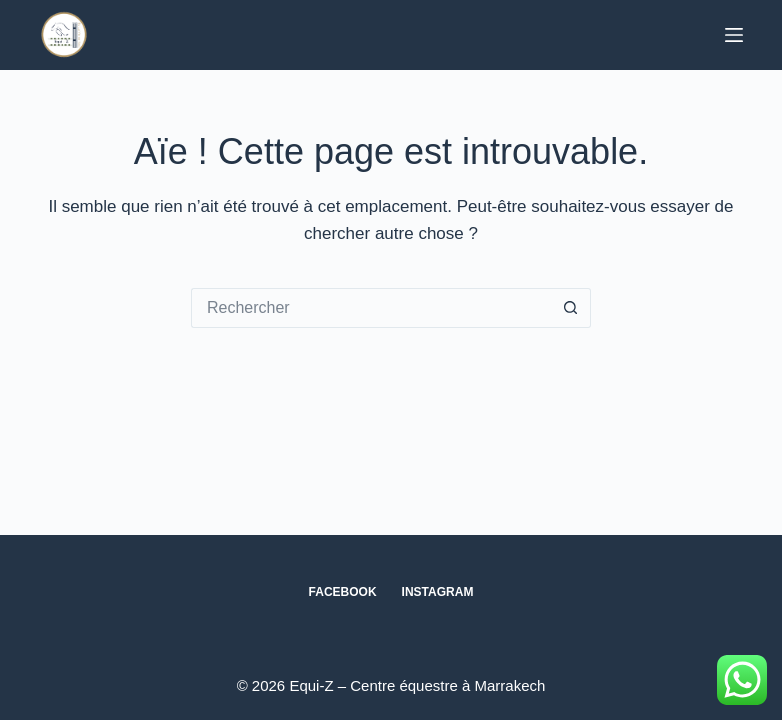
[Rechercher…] (371, 308)
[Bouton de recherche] (571, 308)
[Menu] (734, 35)
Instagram (438, 592)
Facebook (343, 592)
